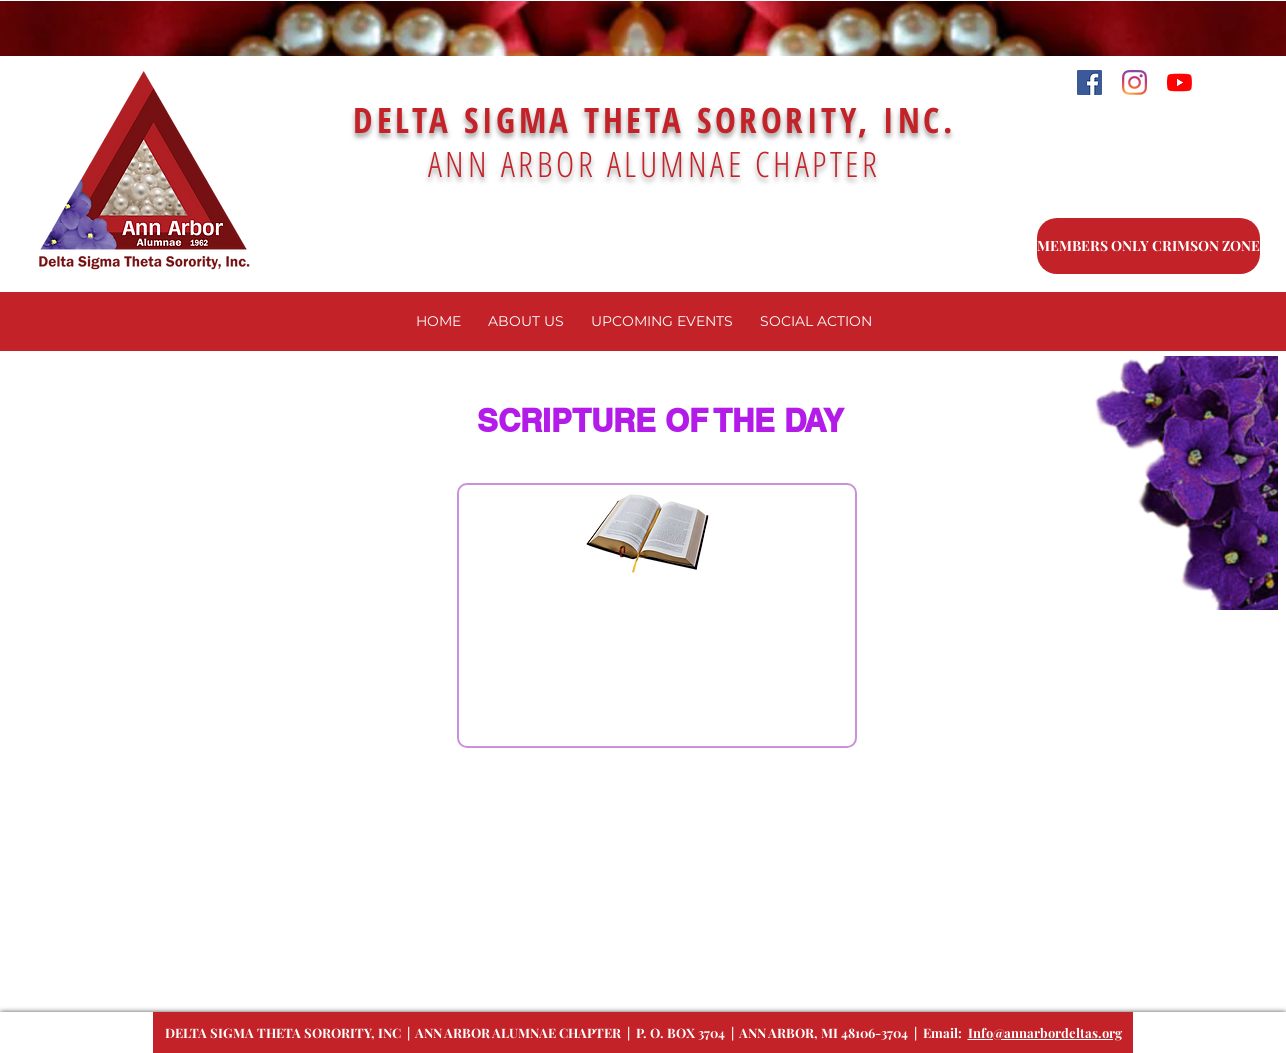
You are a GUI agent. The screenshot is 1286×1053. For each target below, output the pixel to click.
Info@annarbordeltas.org (1045, 1032)
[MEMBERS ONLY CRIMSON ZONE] (1148, 246)
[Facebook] (1089, 82)
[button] (661, 321)
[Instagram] (1134, 82)
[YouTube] (1179, 82)
